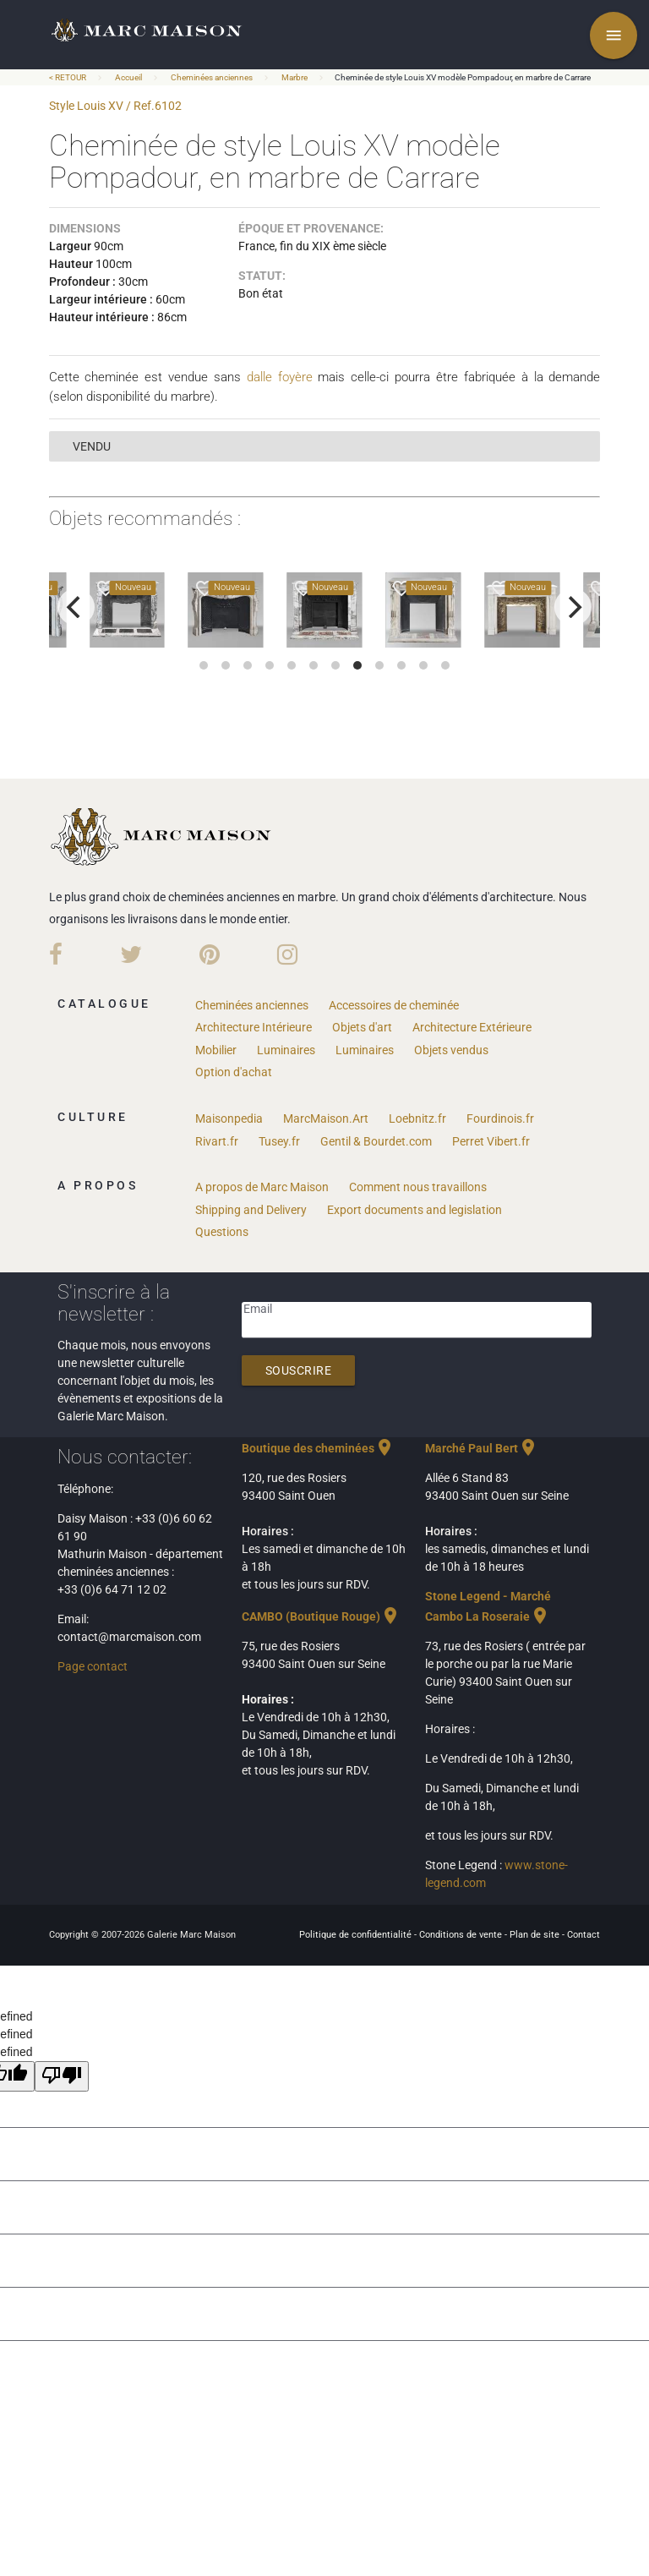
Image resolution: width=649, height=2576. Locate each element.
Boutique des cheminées (318, 1448)
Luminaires (286, 1050)
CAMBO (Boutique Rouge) (321, 1616)
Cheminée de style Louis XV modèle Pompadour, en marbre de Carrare (463, 77)
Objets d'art (362, 1027)
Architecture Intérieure (253, 1027)
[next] (573, 607)
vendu (92, 446)
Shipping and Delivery (251, 1210)
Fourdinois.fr (500, 1118)
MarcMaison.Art (325, 1118)
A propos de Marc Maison (262, 1187)
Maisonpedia (229, 1118)
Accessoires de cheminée (394, 1005)
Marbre (294, 77)
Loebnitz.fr (417, 1118)
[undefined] (62, 2076)
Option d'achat (233, 1072)
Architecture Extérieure (472, 1027)
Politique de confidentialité (356, 1934)
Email (257, 1308)
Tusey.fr (279, 1141)
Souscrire (298, 1370)
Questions (221, 1232)
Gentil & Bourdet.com (376, 1141)
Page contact (92, 1666)
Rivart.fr (216, 1141)
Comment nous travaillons (418, 1187)
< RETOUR (68, 77)
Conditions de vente (461, 1934)
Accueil (128, 77)
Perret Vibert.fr (491, 1141)
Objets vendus (451, 1050)
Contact (583, 1934)
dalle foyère (280, 377)
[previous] (76, 607)
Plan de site (536, 1934)
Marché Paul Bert (481, 1448)
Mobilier (216, 1050)
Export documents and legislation (414, 1210)
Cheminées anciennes (211, 77)
